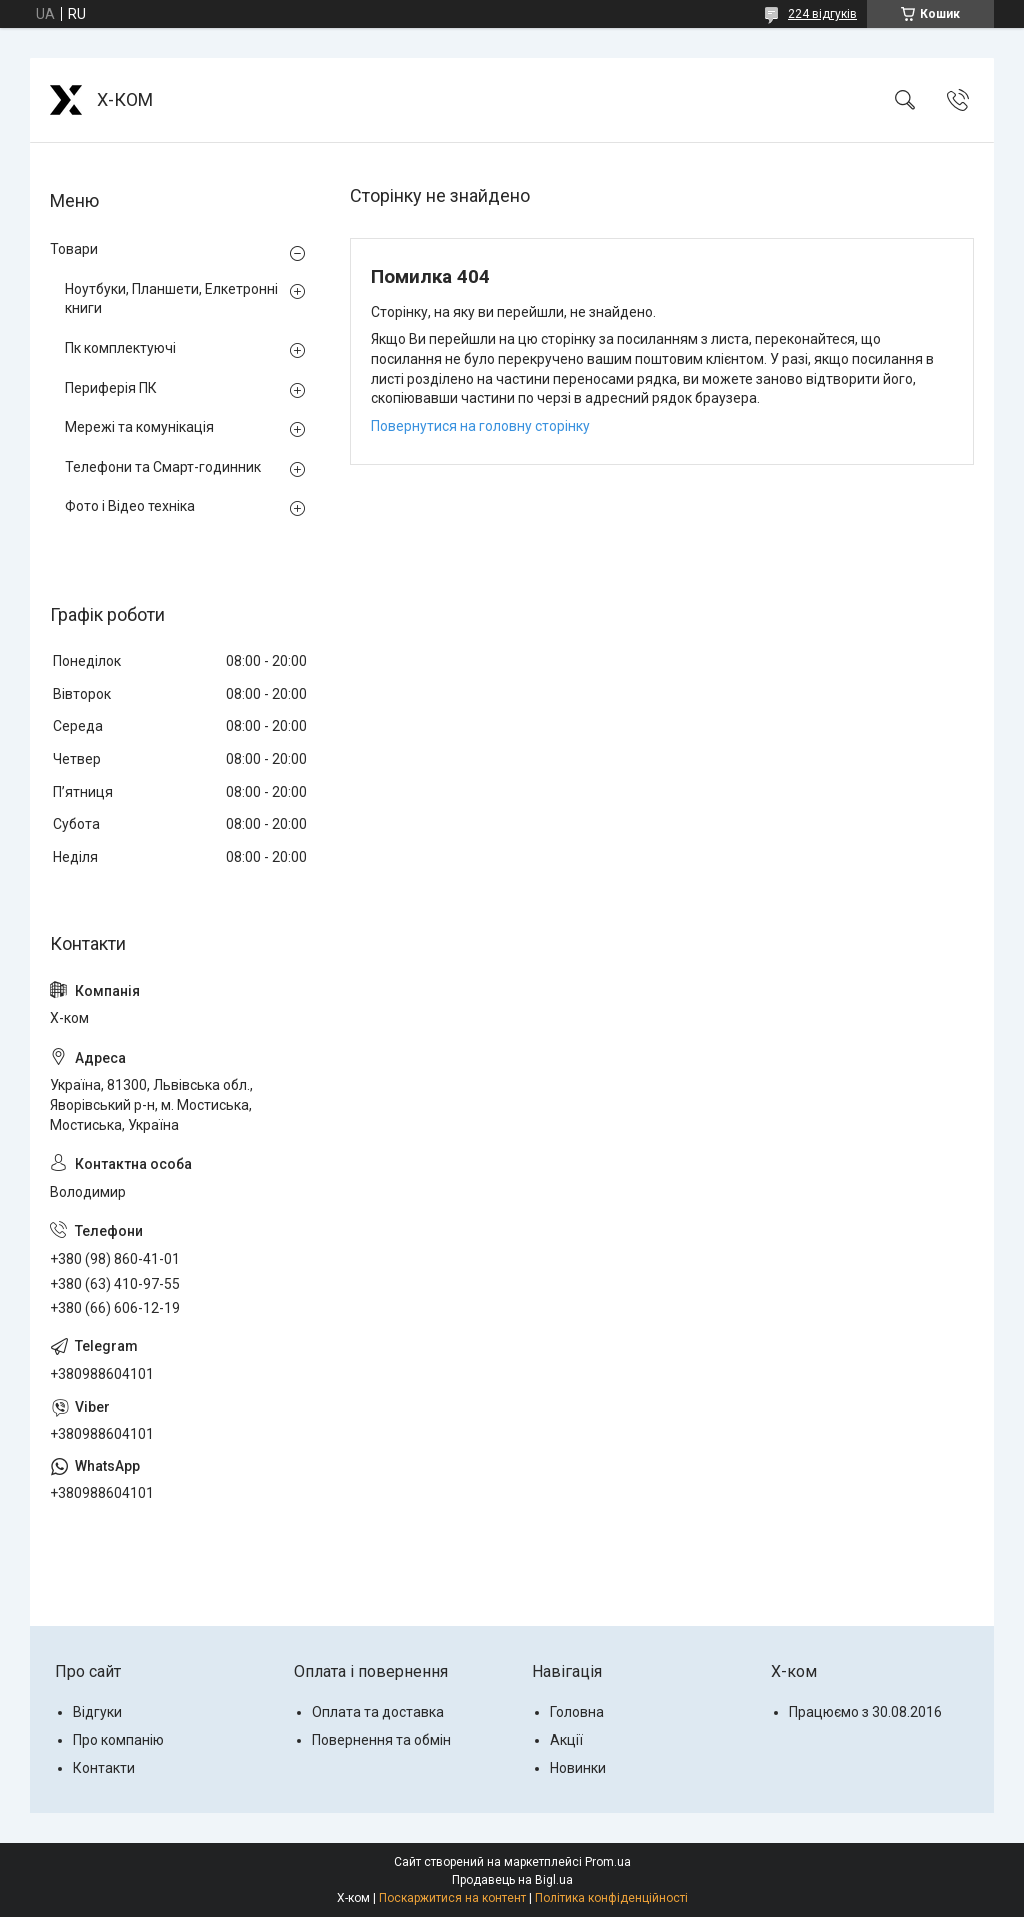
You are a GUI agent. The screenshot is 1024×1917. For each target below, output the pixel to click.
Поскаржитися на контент (452, 1898)
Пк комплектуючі (120, 348)
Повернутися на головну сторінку (480, 426)
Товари (74, 249)
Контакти (104, 1768)
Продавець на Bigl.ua (512, 1880)
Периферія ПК (111, 388)
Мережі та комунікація (139, 427)
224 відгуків (822, 14)
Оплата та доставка (378, 1712)
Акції (566, 1740)
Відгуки (97, 1712)
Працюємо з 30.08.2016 (865, 1712)
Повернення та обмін (381, 1740)
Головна (577, 1712)
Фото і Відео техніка (130, 506)
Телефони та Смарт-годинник (163, 467)
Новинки (578, 1768)
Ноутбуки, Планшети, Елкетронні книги (171, 299)
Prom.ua (608, 1862)
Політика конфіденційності (611, 1898)
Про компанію (118, 1740)
